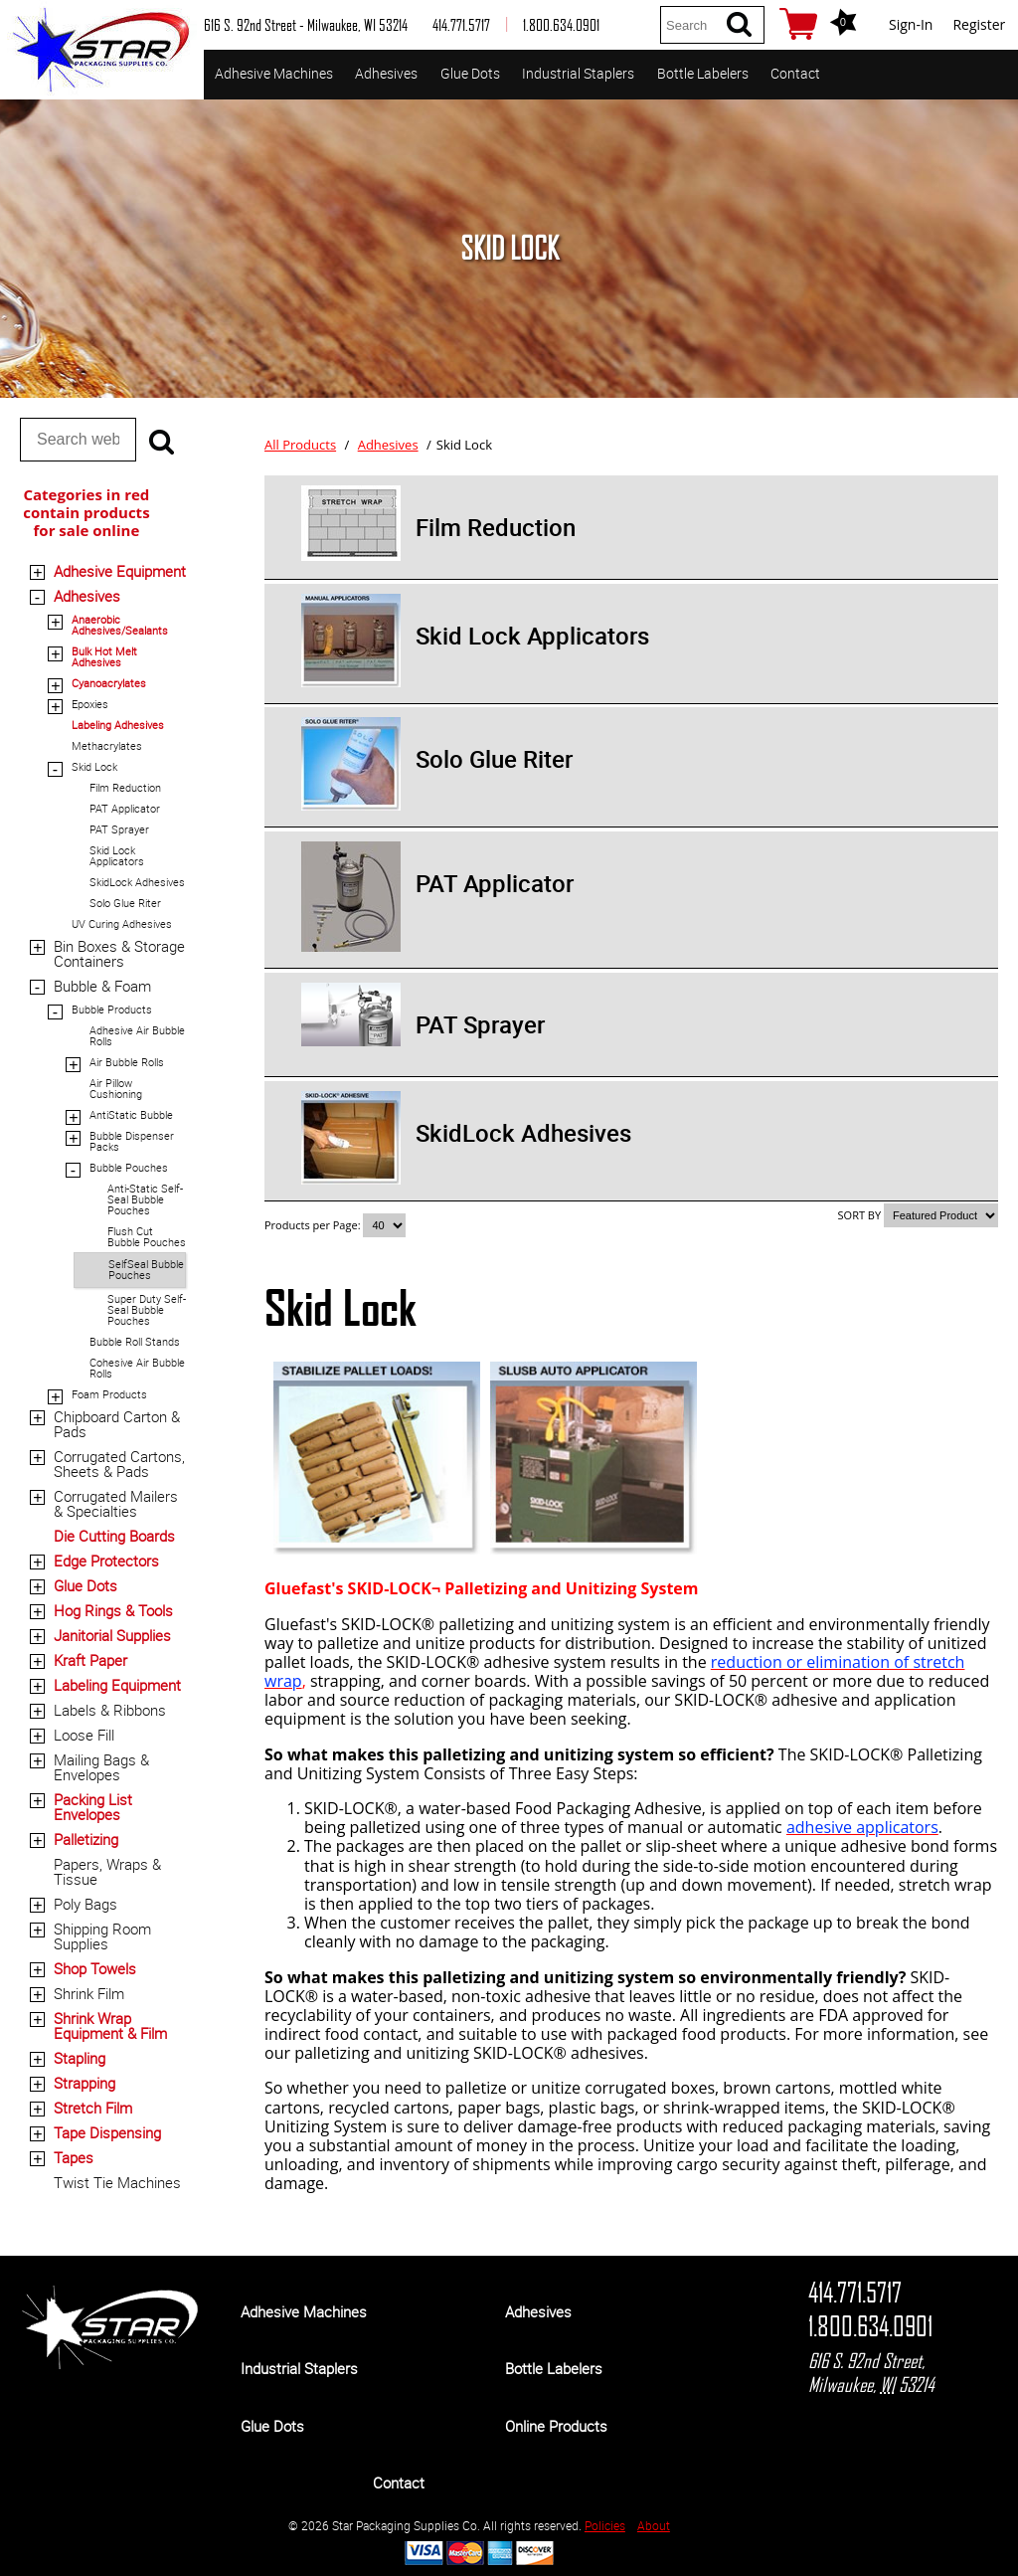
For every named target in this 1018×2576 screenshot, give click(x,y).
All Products (300, 445)
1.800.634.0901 (870, 2326)
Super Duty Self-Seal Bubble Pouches (146, 1309)
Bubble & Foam (102, 986)
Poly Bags (85, 1904)
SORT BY (860, 1214)
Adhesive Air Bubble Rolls (137, 1035)
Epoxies (90, 703)
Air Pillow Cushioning (115, 1088)
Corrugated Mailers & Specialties (116, 1503)
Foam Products (109, 1393)
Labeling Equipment (117, 1685)
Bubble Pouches (128, 1167)
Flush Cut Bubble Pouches (146, 1236)
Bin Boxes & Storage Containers (119, 953)
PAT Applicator (124, 808)
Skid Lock (94, 766)
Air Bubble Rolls (126, 1061)
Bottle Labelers (703, 73)
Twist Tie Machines (117, 2182)
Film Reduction (125, 787)
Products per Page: (313, 1224)
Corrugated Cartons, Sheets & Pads (119, 1463)
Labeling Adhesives (118, 724)
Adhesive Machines (274, 73)
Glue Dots (470, 73)
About (653, 2525)
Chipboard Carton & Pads (117, 1423)
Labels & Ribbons (110, 1710)
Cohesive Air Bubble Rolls (137, 1367)
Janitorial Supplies (112, 1635)
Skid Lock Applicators (116, 855)
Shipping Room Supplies (102, 1936)
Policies (605, 2525)
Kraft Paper (90, 1660)
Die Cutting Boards (114, 1536)
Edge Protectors (106, 1560)
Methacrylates (107, 745)
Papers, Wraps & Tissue (107, 1871)
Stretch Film (93, 2107)
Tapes (73, 2157)
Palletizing (86, 1839)
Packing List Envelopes (93, 1806)
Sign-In (911, 24)
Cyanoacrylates (109, 682)
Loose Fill (84, 1735)
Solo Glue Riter (125, 902)
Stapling (79, 2058)
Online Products (556, 2426)
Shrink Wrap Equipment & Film (110, 2025)
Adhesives (386, 73)
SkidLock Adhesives (137, 881)
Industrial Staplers (578, 73)
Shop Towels (95, 1968)
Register (978, 24)
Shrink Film (89, 1993)
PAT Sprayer (119, 829)
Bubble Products (112, 1009)
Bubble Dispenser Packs (131, 1141)
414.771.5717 (855, 2292)
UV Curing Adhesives (122, 923)
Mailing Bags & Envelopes (101, 1766)
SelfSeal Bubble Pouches (146, 1269)
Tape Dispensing (107, 2132)
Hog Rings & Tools (113, 1610)
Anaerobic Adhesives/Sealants (120, 625)
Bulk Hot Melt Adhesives (104, 656)
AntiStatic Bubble (131, 1114)
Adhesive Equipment (120, 571)
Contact (795, 73)
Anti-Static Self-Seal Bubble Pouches (145, 1199)
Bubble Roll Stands (134, 1341)
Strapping (84, 2083)
